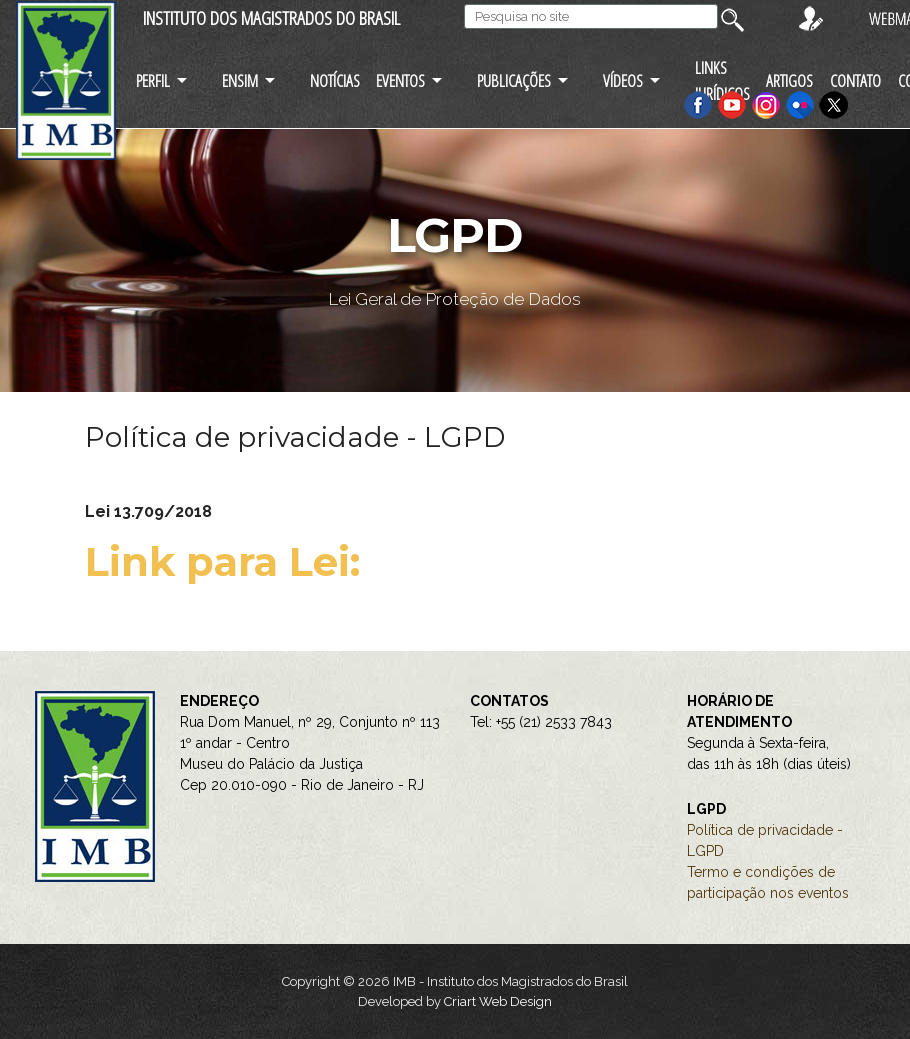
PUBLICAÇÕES (514, 80)
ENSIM (240, 80)
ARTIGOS (789, 80)
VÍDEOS (623, 80)
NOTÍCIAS (335, 80)
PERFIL (153, 80)
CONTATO (855, 80)
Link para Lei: (228, 561)
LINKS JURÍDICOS (722, 80)
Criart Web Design (498, 1001)
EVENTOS (400, 80)
